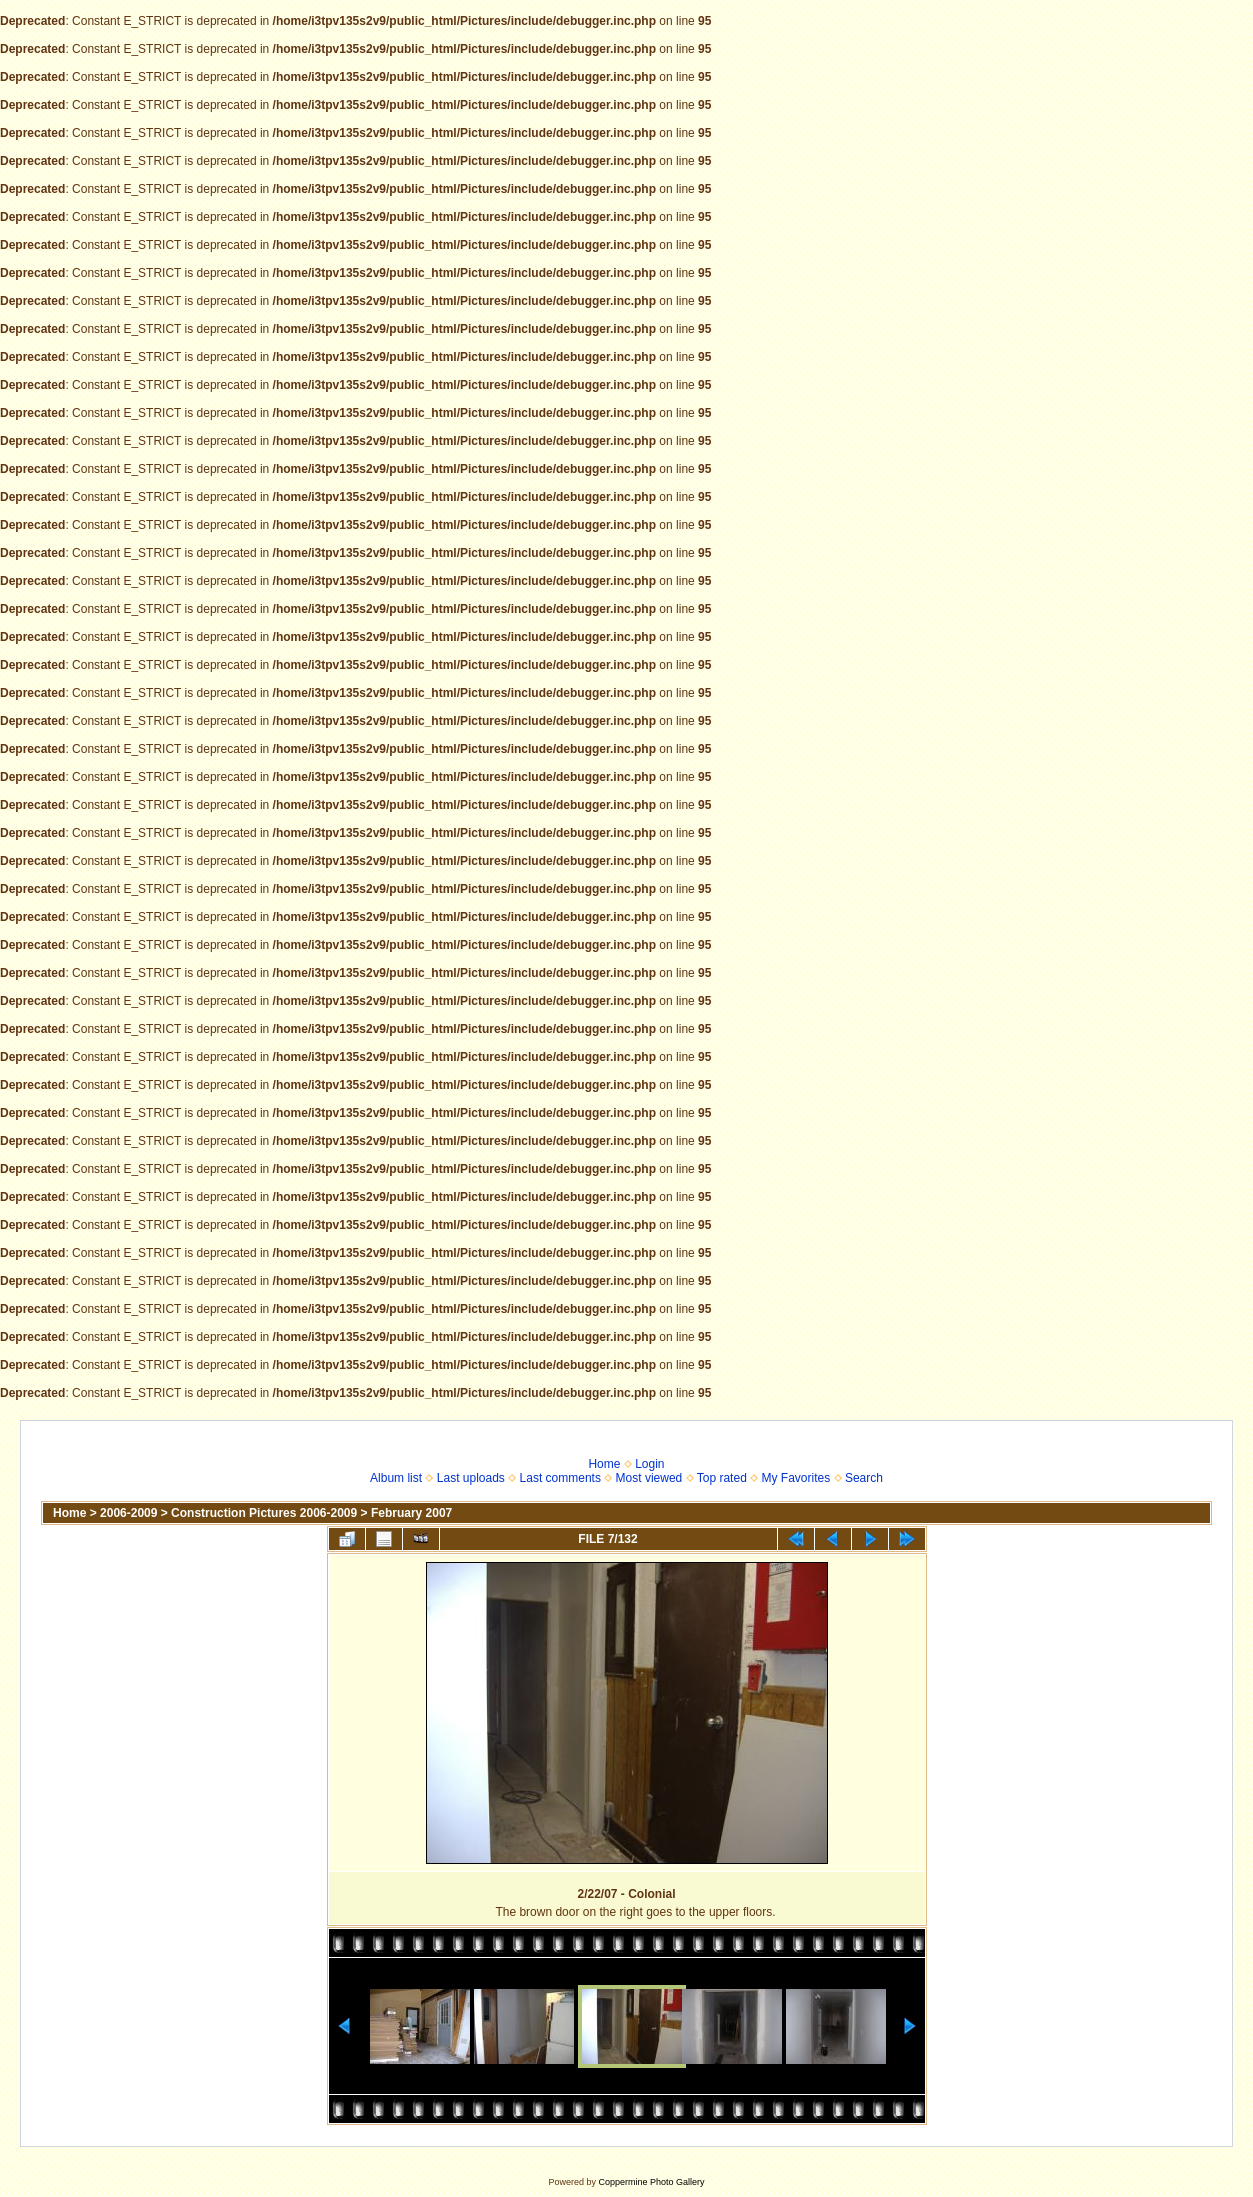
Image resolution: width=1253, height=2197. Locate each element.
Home (604, 1464)
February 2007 (411, 1513)
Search (864, 1478)
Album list (396, 1478)
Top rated (722, 1478)
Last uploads (471, 1478)
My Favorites (796, 1478)
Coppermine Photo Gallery (651, 2182)
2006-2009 (128, 1513)
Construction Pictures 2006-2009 (264, 1513)
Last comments (560, 1478)
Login (649, 1464)
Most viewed (649, 1478)
